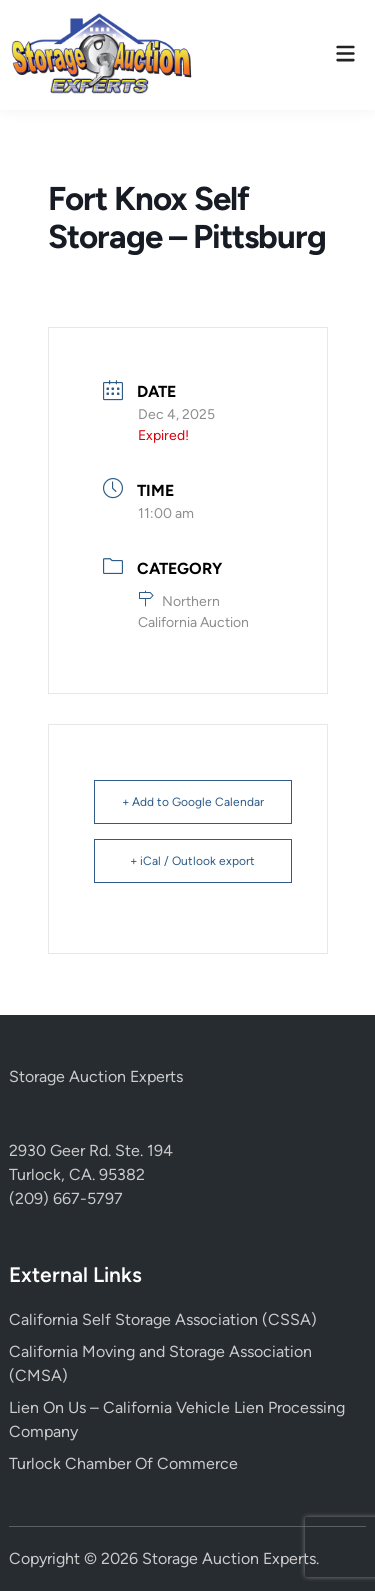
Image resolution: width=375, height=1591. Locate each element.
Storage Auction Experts (96, 1076)
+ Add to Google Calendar (193, 802)
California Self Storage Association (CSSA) (163, 1319)
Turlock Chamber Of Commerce (123, 1463)
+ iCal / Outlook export (192, 861)
